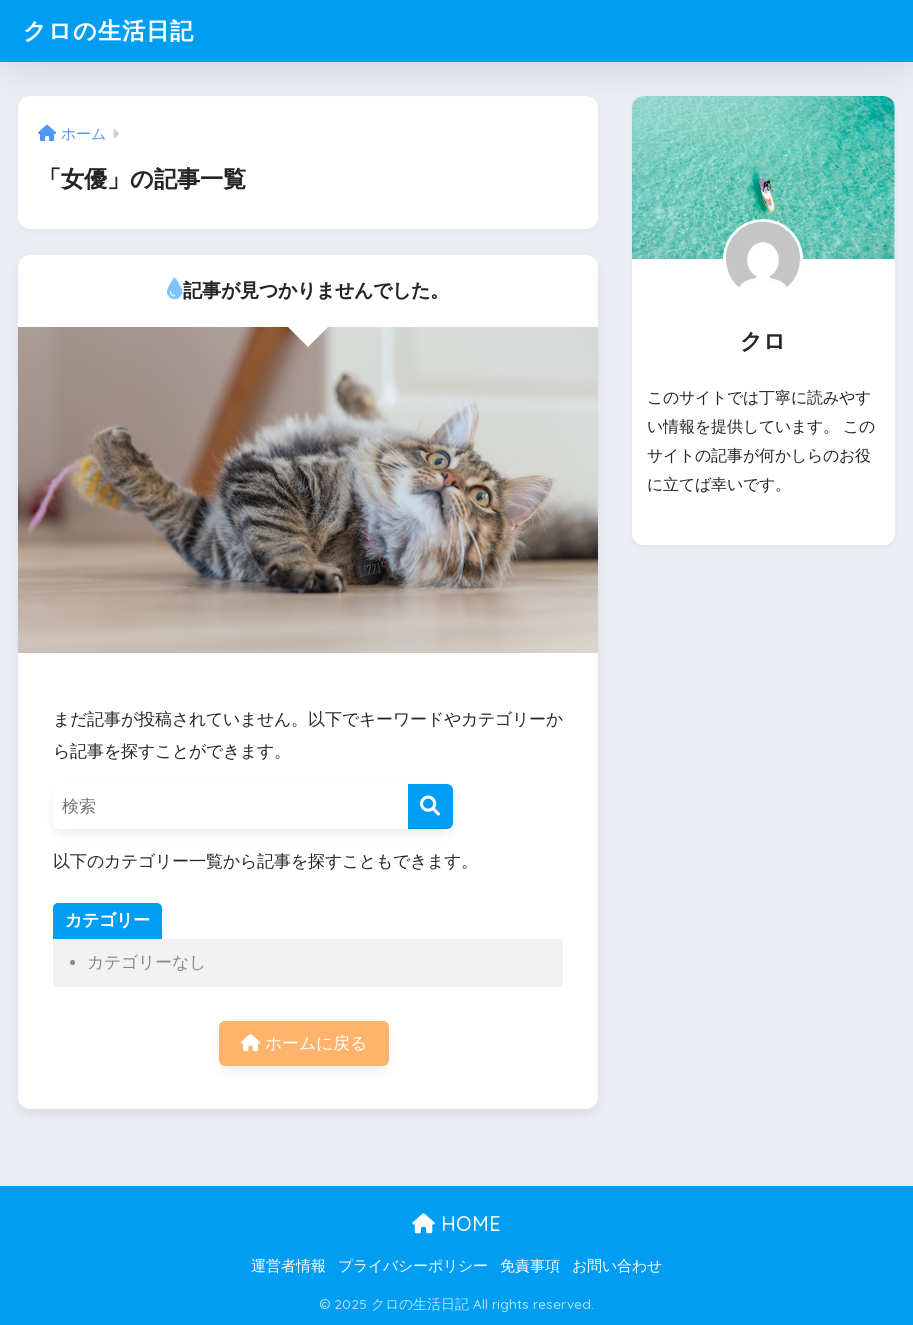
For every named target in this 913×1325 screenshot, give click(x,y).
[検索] (430, 806)
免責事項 (530, 1266)
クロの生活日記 (108, 30)
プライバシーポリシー (413, 1266)
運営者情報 (288, 1266)
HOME (456, 1223)
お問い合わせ (617, 1266)
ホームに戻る (304, 1043)
